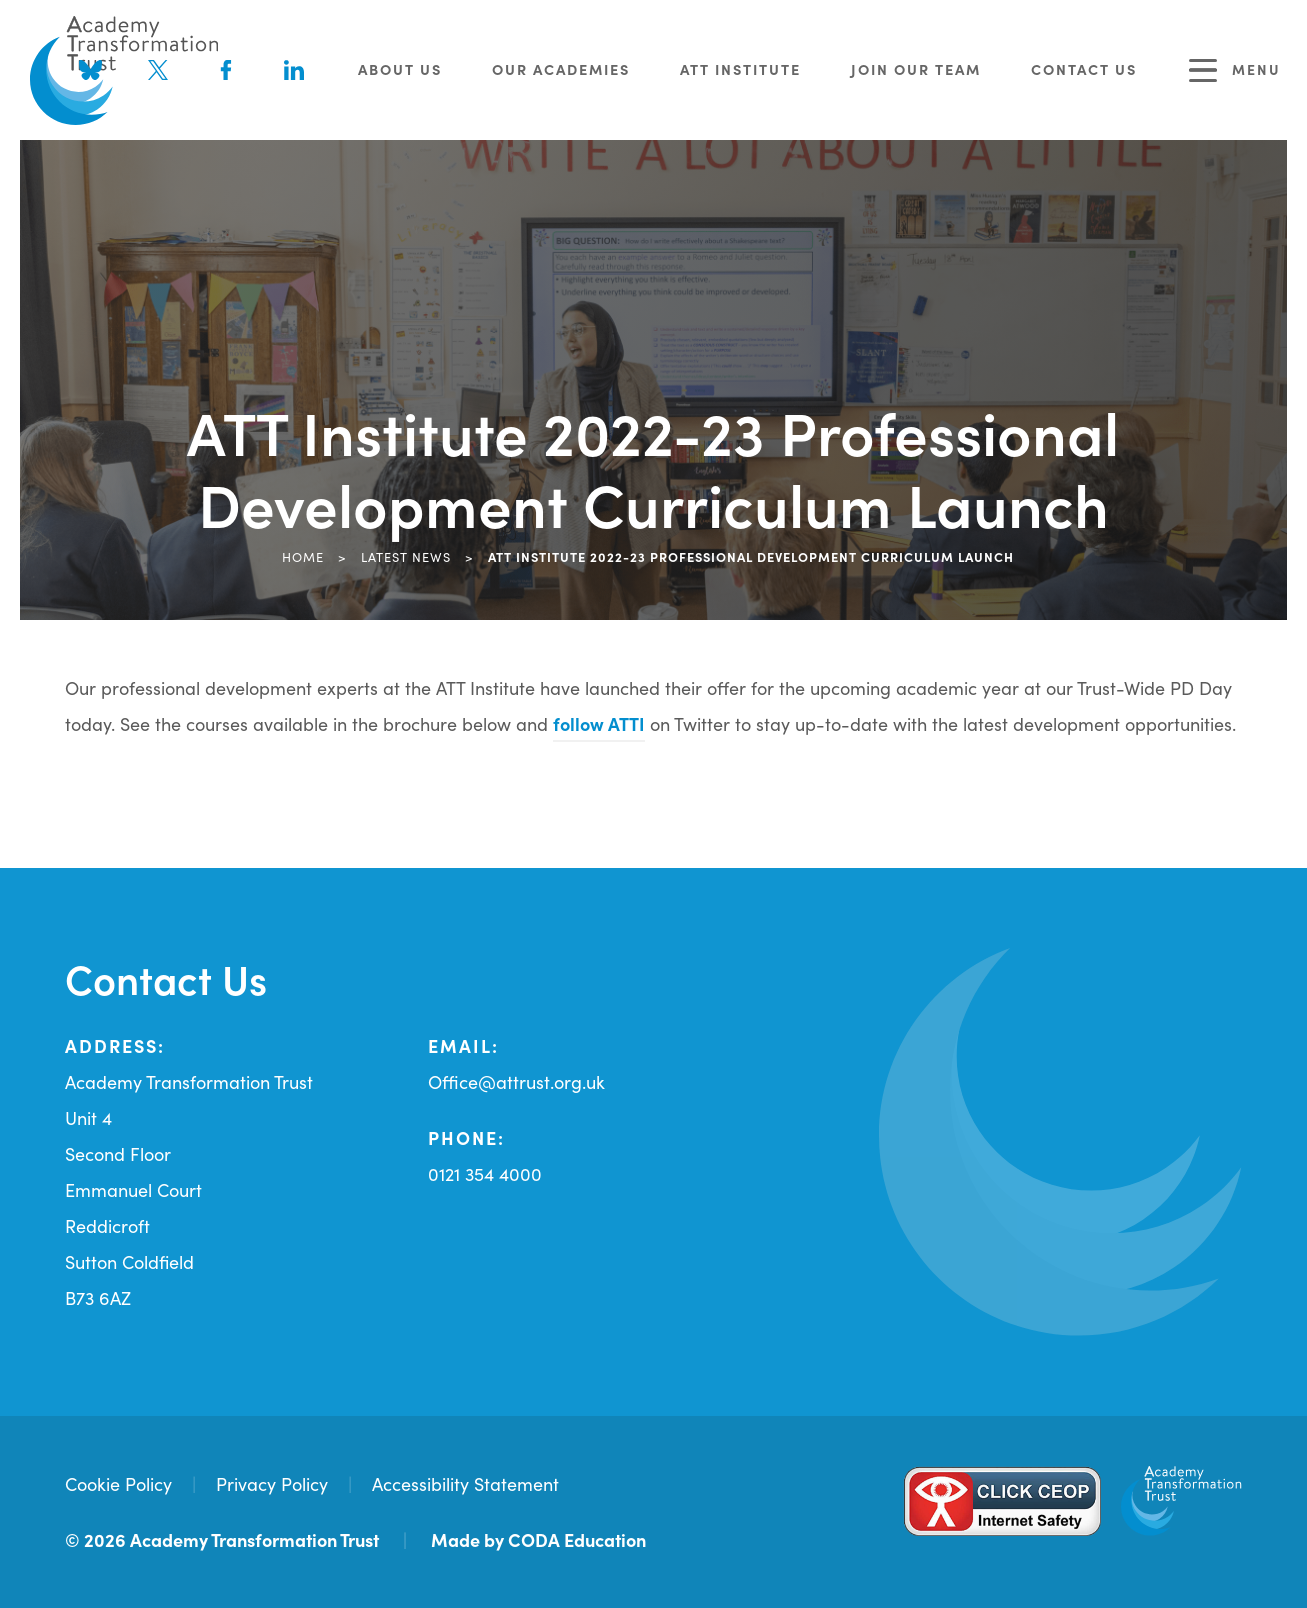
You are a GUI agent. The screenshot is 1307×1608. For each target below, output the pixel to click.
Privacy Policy (272, 1483)
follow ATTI (599, 723)
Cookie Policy (118, 1483)
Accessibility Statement (465, 1483)
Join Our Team (916, 69)
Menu (1235, 70)
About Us (400, 69)
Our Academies (561, 69)
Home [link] (303, 556)
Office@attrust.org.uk (516, 1081)
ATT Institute (740, 69)
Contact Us (1084, 69)
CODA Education (577, 1539)
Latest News (406, 556)
